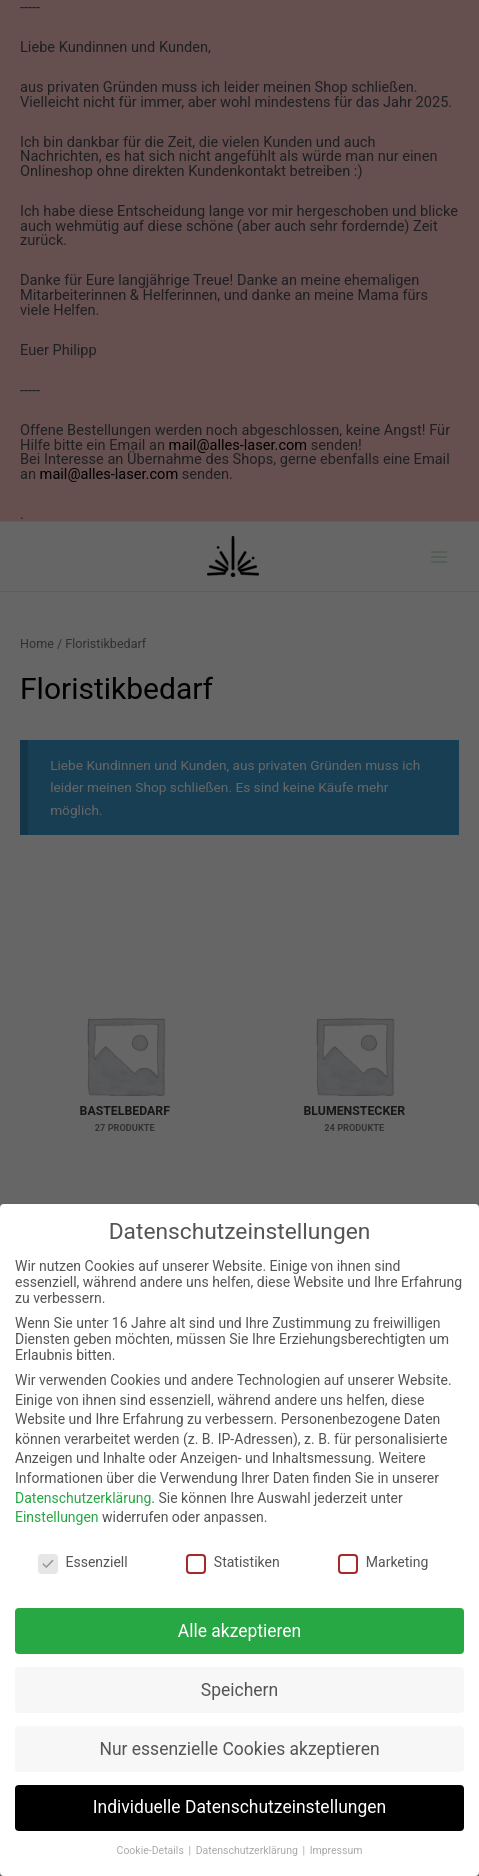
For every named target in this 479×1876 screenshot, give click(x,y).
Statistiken (233, 1562)
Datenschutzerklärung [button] (248, 1850)
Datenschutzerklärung (83, 1498)
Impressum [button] (336, 1850)
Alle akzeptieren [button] (240, 1631)
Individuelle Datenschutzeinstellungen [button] (239, 1807)
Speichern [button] (239, 1690)
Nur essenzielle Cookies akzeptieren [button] (239, 1749)
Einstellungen (57, 1517)
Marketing (383, 1562)
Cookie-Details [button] (152, 1850)
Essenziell (83, 1562)
